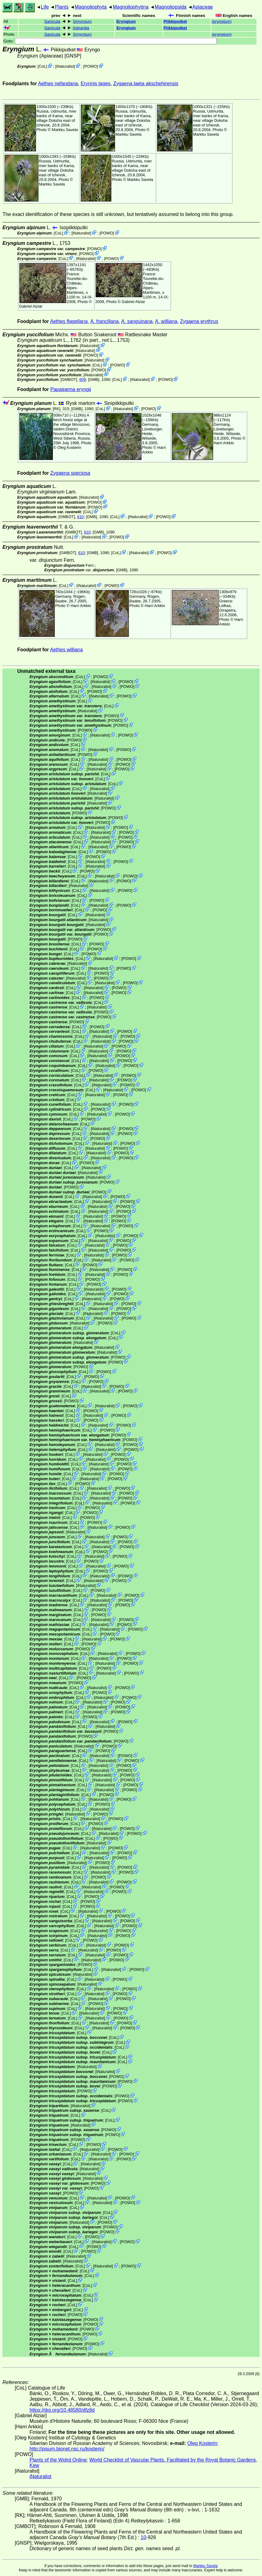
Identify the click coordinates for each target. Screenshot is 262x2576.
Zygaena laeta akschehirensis (145, 83)
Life (45, 7)
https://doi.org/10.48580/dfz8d (62, 2410)
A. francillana (104, 321)
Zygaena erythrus (199, 321)
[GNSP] (73, 55)
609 (82, 379)
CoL (42, 66)
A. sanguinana (137, 321)
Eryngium (126, 21)
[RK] (56, 408)
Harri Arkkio (224, 443)
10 (143, 2537)
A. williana (166, 321)
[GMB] (93, 379)
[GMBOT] (69, 379)
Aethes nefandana (58, 83)
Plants (61, 7)
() (222, 21)
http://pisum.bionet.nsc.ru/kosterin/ (67, 2448)
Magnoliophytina (131, 7)
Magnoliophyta (91, 7)
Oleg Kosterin (69, 447)
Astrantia (81, 28)
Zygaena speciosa (70, 473)
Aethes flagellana (69, 321)
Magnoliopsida (170, 7)
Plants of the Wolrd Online (58, 2459)
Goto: (110, 41)
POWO (90, 66)
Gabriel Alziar (30, 306)
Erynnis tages (95, 83)
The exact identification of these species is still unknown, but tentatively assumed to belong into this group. (118, 214)
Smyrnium (82, 21)
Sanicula (52, 21)
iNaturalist (65, 66)
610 (80, 516)
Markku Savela (205, 2566)
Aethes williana (66, 649)
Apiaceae (202, 7)
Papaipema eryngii (70, 389)
